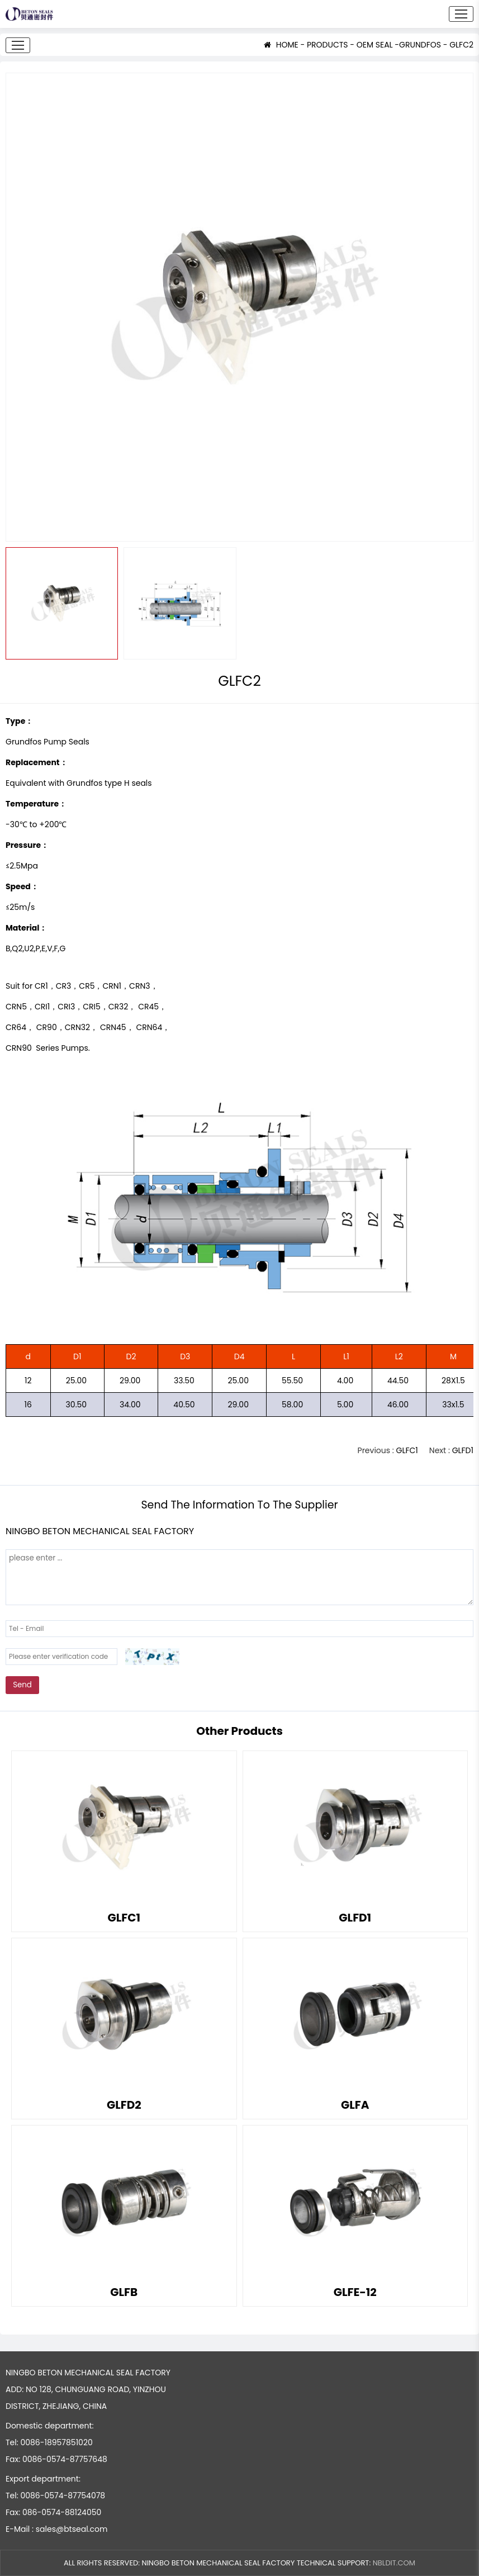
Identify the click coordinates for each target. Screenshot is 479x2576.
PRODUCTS (327, 44)
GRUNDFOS (420, 44)
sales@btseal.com (72, 2529)
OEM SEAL (375, 44)
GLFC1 (407, 1450)
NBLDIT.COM (394, 2563)
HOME (281, 44)
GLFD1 (462, 1450)
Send (22, 1685)
